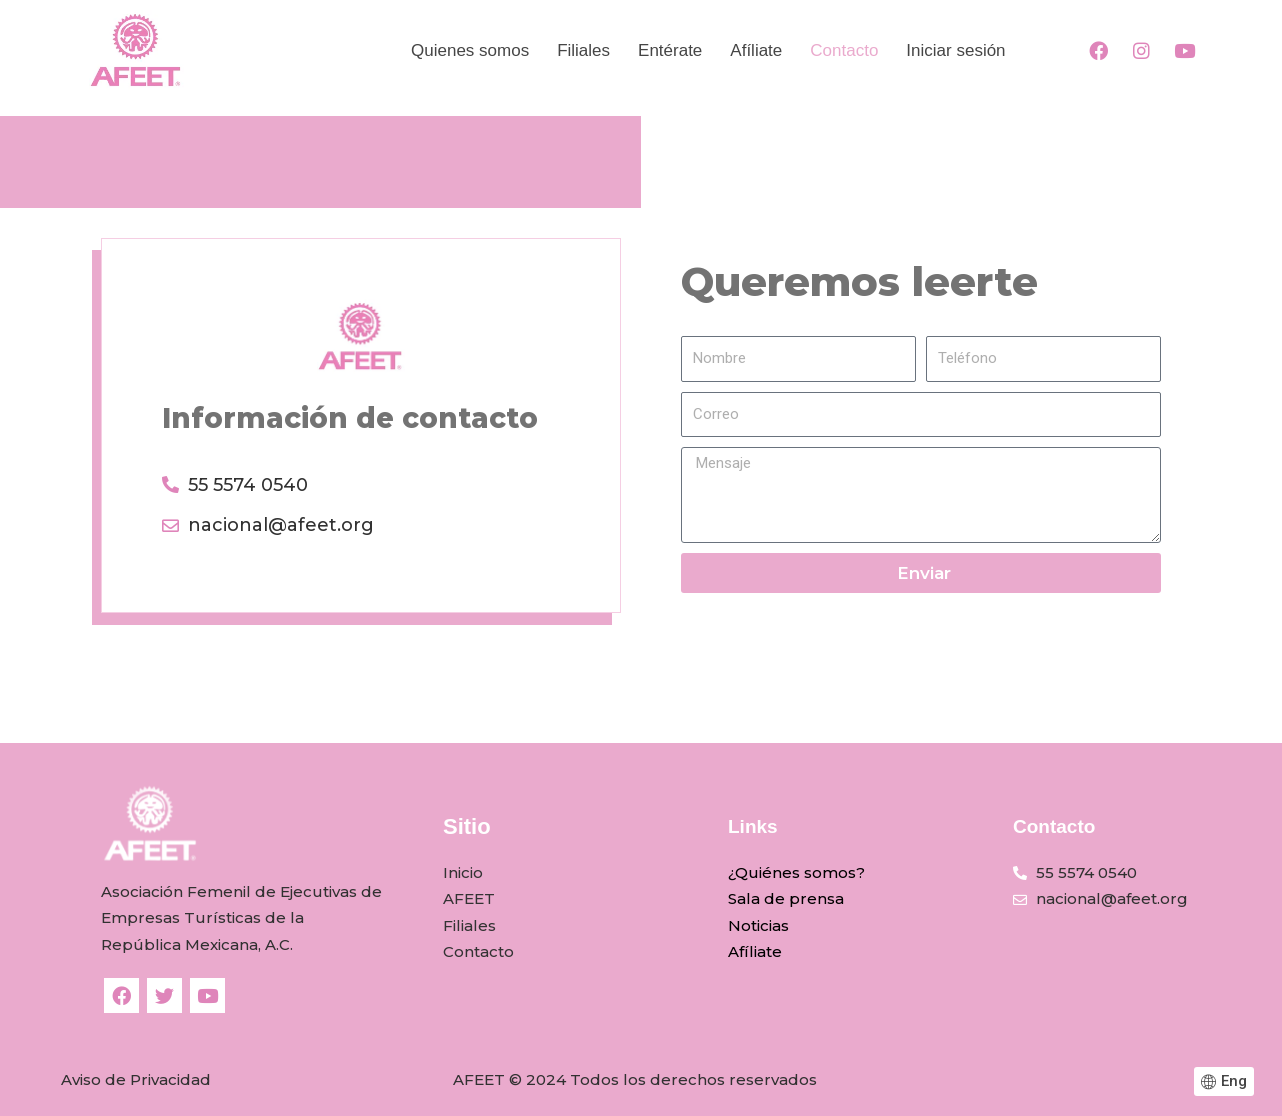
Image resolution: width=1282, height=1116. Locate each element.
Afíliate (755, 951)
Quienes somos (470, 50)
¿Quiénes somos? (796, 872)
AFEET (469, 898)
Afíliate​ (756, 50)
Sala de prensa (786, 898)
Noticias (758, 925)
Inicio (463, 872)
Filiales (583, 50)
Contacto (844, 50)
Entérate (670, 50)
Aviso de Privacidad (136, 1079)
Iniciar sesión (955, 50)
